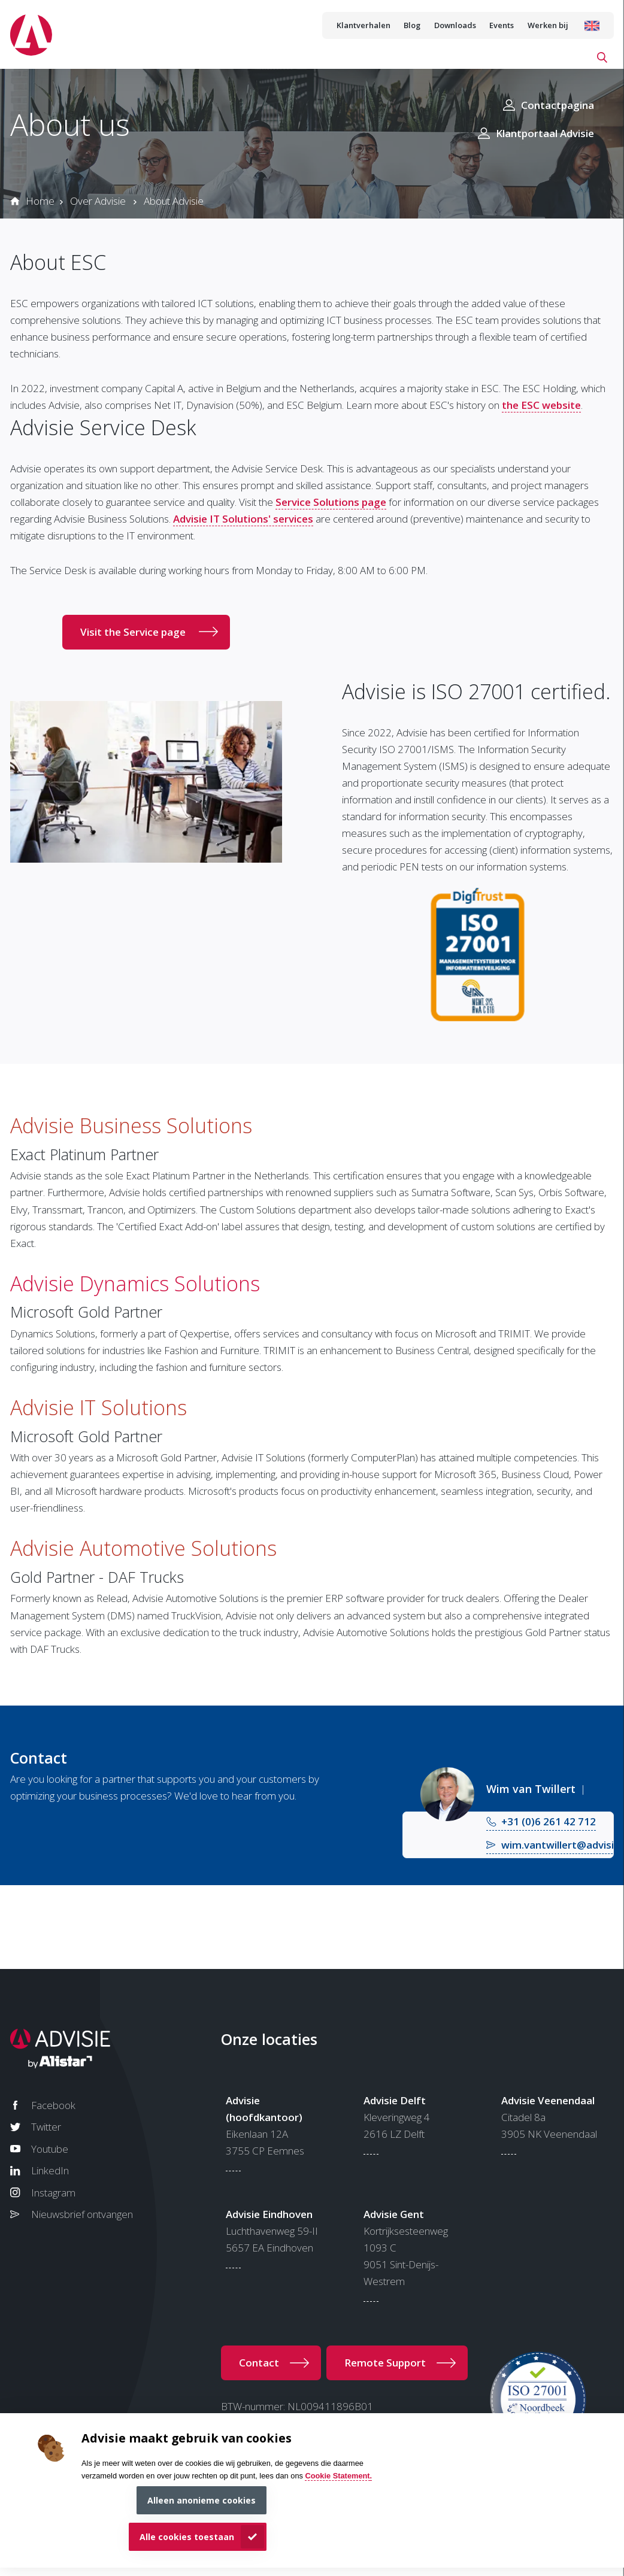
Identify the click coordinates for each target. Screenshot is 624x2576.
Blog (412, 25)
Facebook (53, 2105)
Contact (259, 2362)
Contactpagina (557, 105)
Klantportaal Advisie (545, 133)
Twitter (46, 2127)
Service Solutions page (330, 502)
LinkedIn (50, 2170)
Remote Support (385, 2362)
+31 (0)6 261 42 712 (548, 1821)
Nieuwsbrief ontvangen (82, 2214)
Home (40, 201)
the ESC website (541, 405)
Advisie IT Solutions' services (243, 519)
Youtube (49, 2149)
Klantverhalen (363, 25)
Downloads (455, 25)
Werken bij (548, 25)
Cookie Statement (337, 2475)
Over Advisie (98, 201)
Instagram (53, 2192)
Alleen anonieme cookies (201, 2500)
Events (501, 25)
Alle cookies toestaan (187, 2536)
